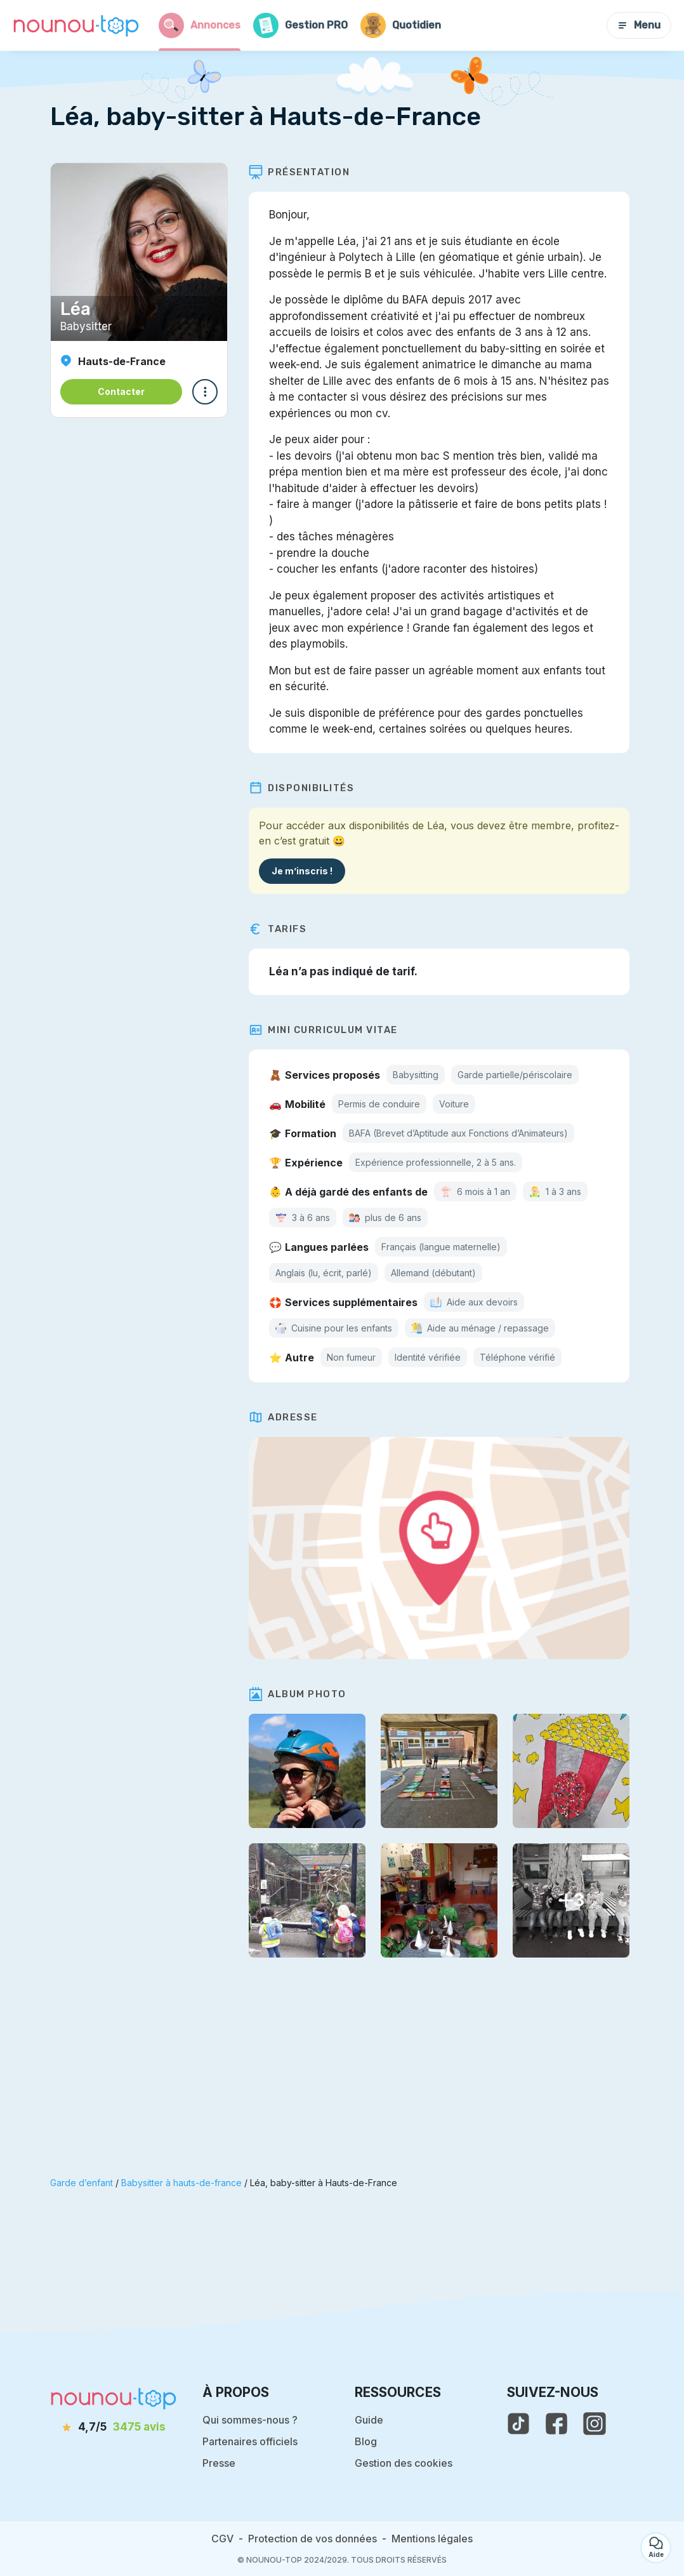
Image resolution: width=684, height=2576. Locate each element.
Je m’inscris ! (306, 870)
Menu (639, 25)
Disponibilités (305, 788)
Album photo (302, 1694)
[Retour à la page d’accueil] (76, 25)
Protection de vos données (312, 2538)
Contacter (121, 391)
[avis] (114, 2427)
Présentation (303, 172)
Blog (366, 2441)
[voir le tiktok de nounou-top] (518, 2423)
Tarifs (282, 929)
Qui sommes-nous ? (250, 2419)
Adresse (287, 1417)
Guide (369, 2419)
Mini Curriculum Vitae (327, 1030)
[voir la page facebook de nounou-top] (556, 2423)
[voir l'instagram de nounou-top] (594, 2423)
